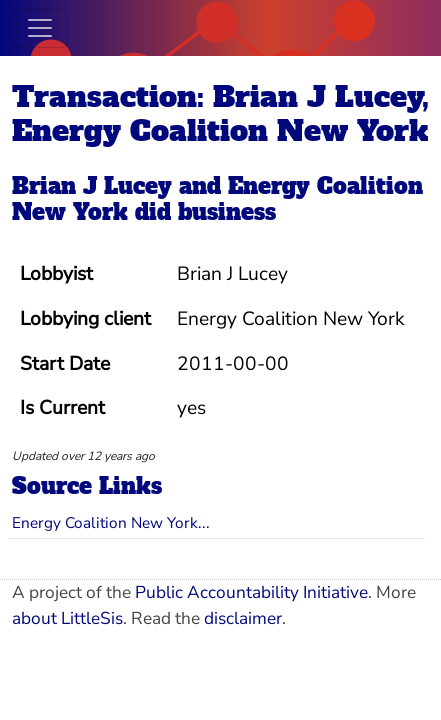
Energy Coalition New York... (111, 522)
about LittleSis (67, 618)
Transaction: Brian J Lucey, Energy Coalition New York (220, 114)
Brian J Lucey (92, 186)
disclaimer (243, 618)
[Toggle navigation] (40, 28)
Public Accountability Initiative (251, 592)
